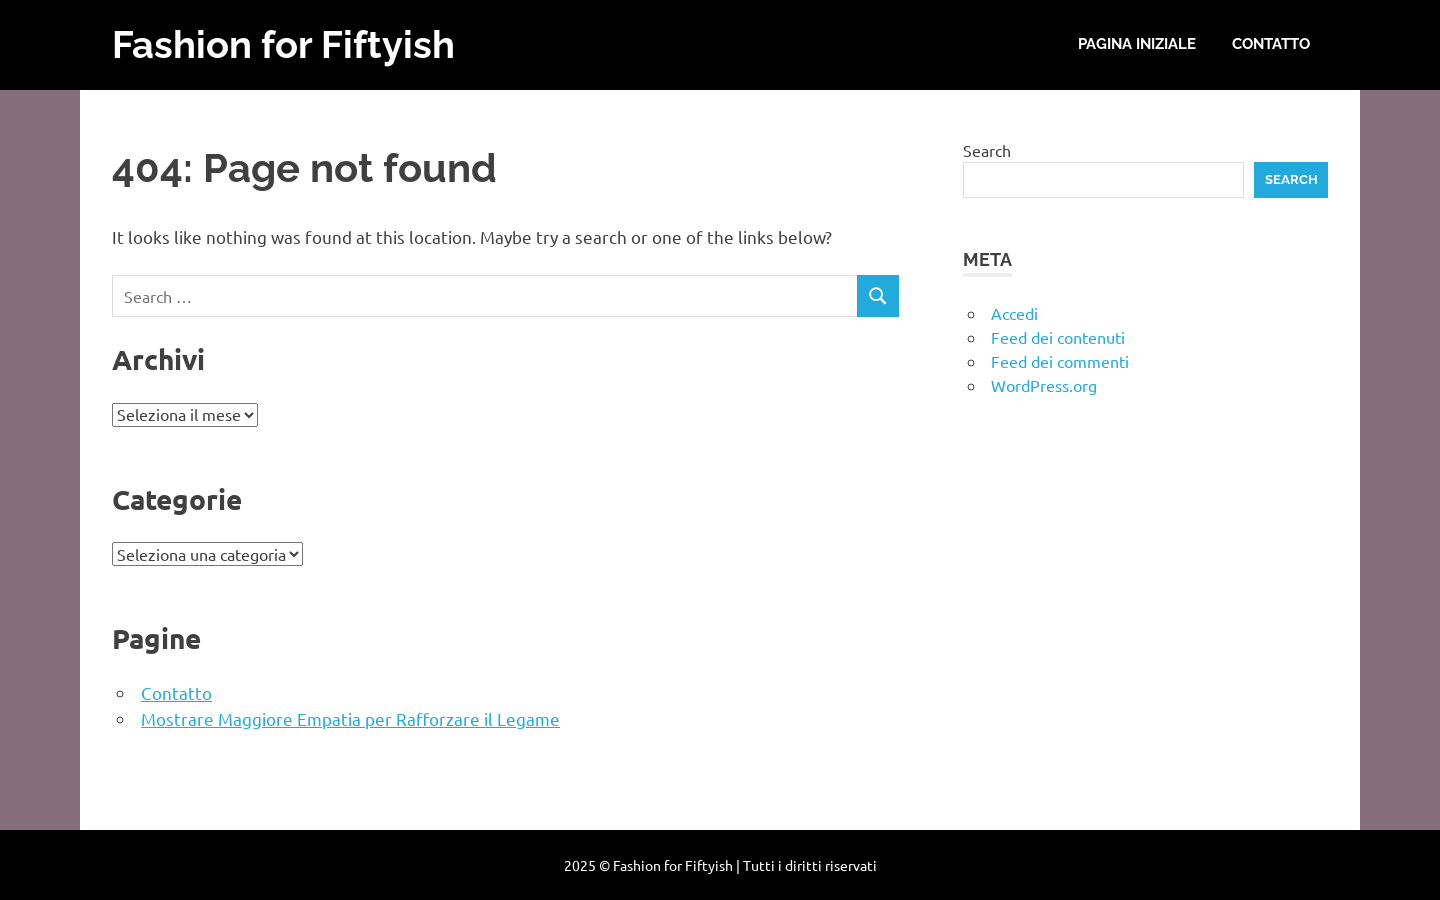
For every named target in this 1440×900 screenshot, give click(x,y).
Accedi (1014, 313)
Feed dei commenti (1060, 361)
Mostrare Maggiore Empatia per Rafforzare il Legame (350, 718)
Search (987, 150)
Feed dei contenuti (1058, 337)
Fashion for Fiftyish (283, 44)
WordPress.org (1044, 385)
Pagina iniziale (1137, 44)
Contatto (1271, 44)
